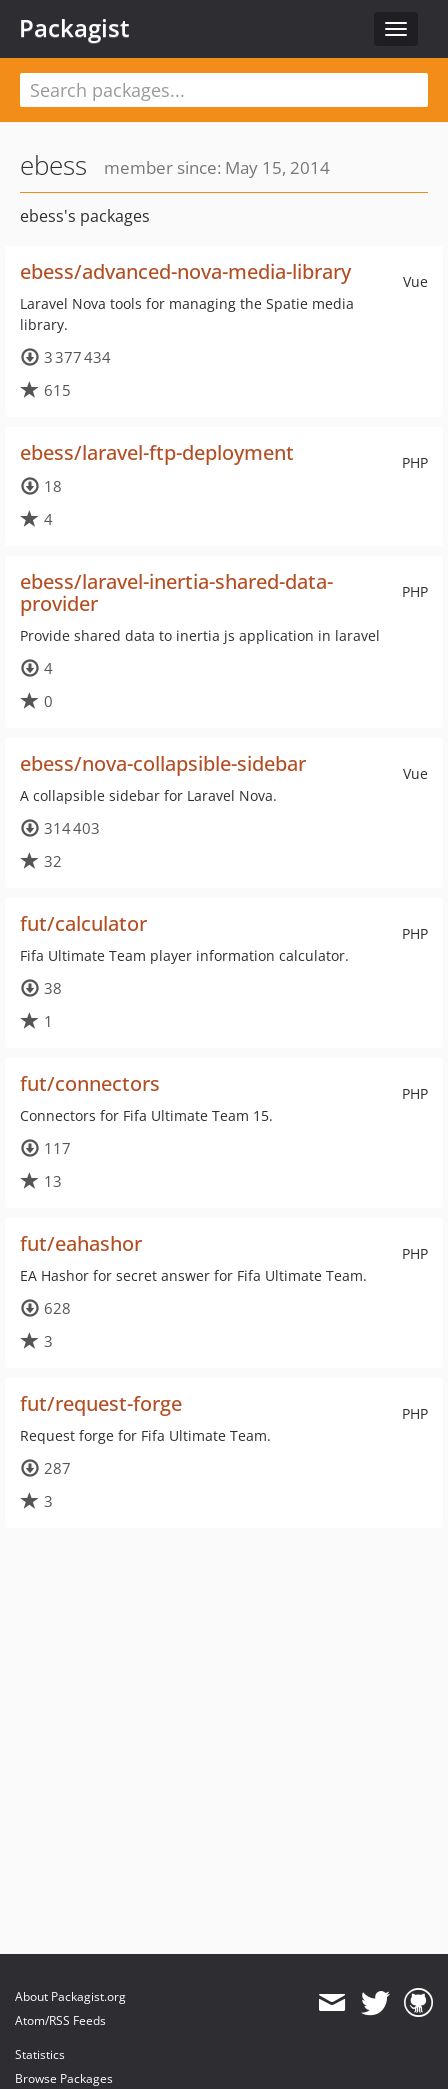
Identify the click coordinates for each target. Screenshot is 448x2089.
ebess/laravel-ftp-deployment (157, 452)
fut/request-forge (101, 1403)
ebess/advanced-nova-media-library (185, 271)
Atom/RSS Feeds (60, 2020)
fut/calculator (83, 923)
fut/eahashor (81, 1243)
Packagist (74, 28)
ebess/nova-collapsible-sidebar (163, 763)
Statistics (40, 2054)
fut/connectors (90, 1083)
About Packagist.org (70, 1996)
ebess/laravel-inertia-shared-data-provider (176, 592)
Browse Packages (64, 2078)
